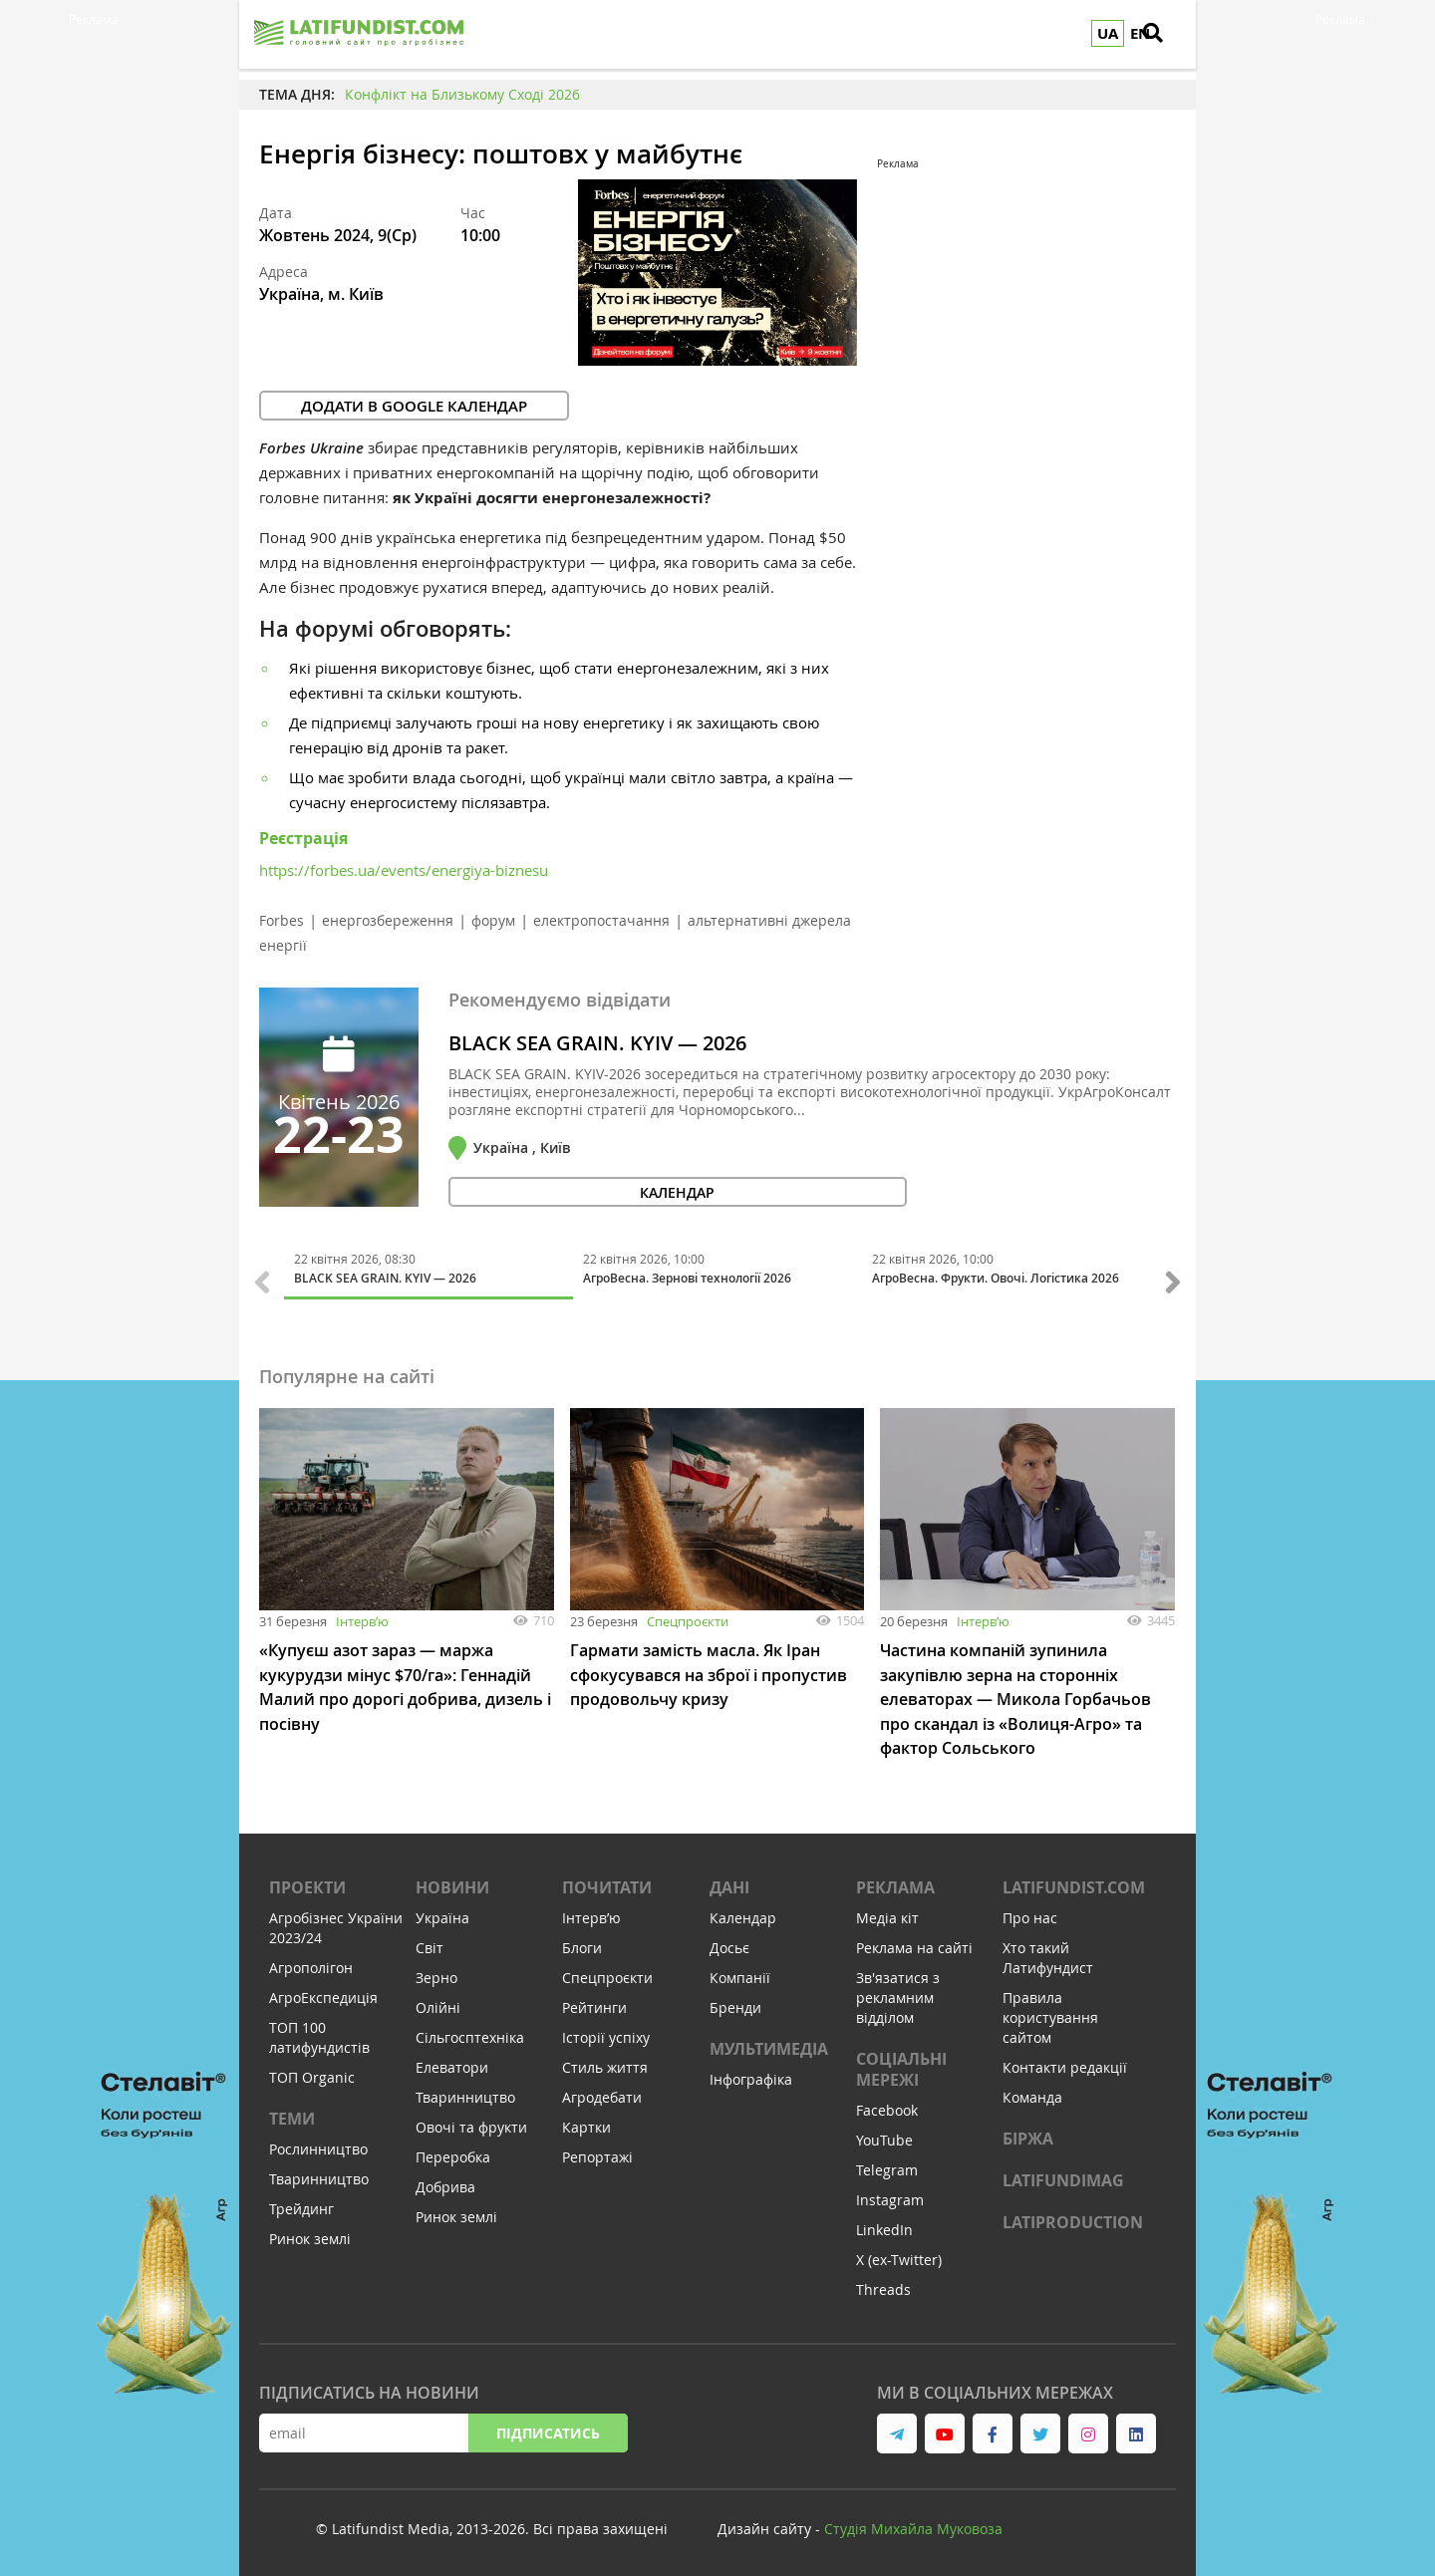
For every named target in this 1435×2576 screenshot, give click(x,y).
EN (1140, 33)
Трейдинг (301, 2205)
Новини (452, 1884)
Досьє (729, 1944)
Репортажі (597, 2154)
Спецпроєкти (687, 1621)
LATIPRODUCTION (1073, 2219)
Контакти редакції (1065, 2064)
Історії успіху (606, 2034)
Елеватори (452, 2064)
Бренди (735, 2004)
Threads (883, 2286)
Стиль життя (605, 2064)
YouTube (884, 2137)
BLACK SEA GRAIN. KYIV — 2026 (597, 1043)
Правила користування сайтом (1050, 2014)
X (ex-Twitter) (899, 2256)
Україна (442, 1914)
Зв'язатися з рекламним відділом (898, 1994)
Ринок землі (310, 2235)
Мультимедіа (769, 2046)
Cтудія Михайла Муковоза (913, 2525)
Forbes (281, 920)
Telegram (887, 2166)
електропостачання (601, 920)
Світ (429, 1944)
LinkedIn (884, 2226)
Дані (729, 1884)
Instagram (890, 2196)
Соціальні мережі (901, 2066)
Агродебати (602, 2094)
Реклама (895, 1884)
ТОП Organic (312, 2074)
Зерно (436, 1974)
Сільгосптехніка (470, 2034)
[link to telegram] (897, 2430)
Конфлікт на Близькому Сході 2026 (462, 94)
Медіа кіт (887, 1914)
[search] (1171, 35)
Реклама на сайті (914, 1944)
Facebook (887, 2107)
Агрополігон (311, 1964)
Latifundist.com (1074, 1884)
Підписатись (548, 2430)
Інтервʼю (362, 1621)
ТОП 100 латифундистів (319, 2034)
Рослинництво (318, 2146)
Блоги (582, 1944)
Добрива (445, 2183)
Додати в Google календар (414, 406)
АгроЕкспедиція (323, 1994)
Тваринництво (319, 2175)
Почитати (607, 1884)
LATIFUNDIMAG (1063, 2177)
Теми (292, 2116)
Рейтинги (594, 2004)
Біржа (1028, 2136)
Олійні (438, 2004)
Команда (1032, 2094)
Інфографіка (751, 2076)
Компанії (740, 1974)
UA (1107, 33)
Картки (586, 2124)
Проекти (307, 1884)
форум (493, 920)
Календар (743, 1914)
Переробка (453, 2154)
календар (543, 1192)
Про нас (1030, 1914)
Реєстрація (303, 838)
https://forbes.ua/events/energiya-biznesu (403, 870)
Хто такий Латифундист (1048, 1954)
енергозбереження (387, 920)
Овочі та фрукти (471, 2124)
